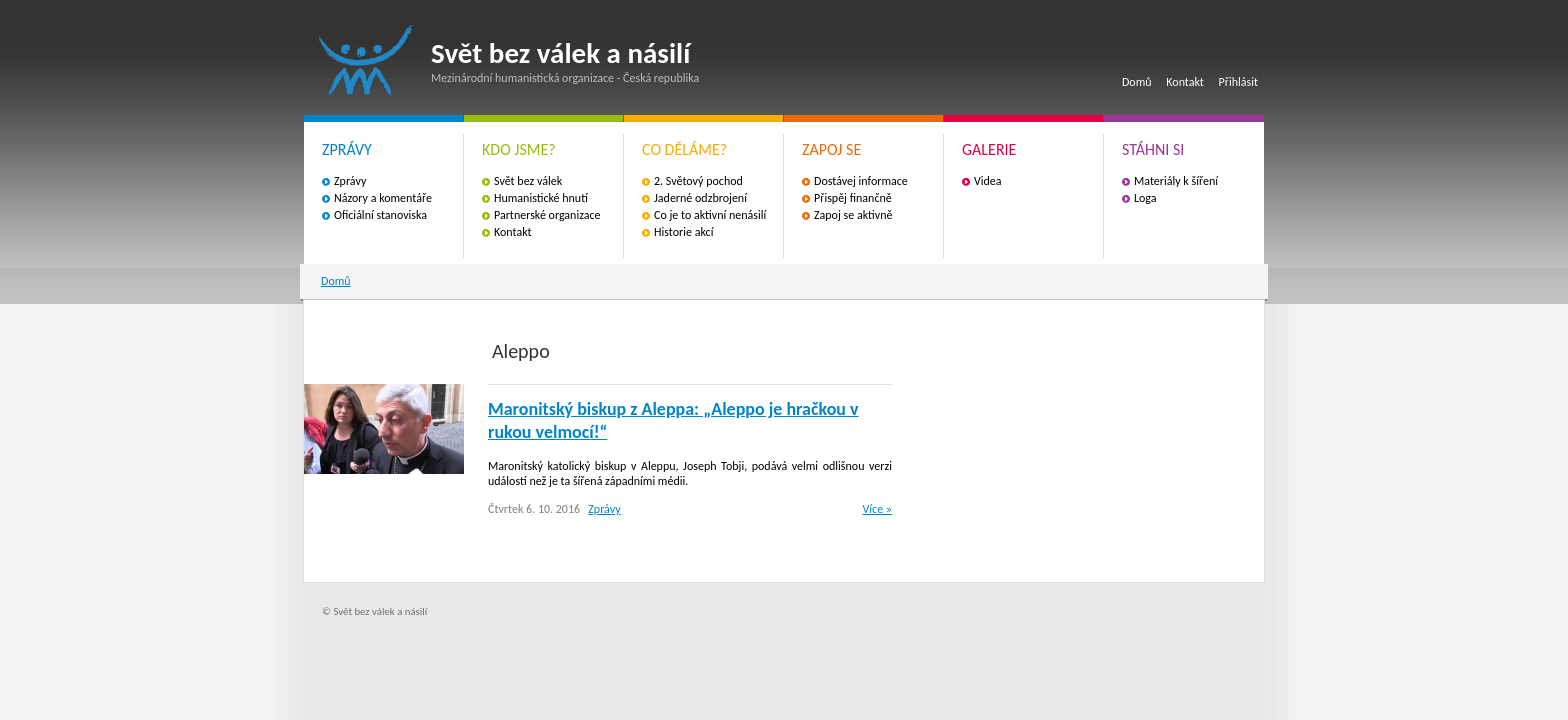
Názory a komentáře (383, 198)
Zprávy (350, 181)
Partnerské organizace (547, 215)
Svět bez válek (528, 181)
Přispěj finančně (853, 198)
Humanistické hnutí (541, 198)
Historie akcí (683, 232)
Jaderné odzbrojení (700, 198)
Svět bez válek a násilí (366, 60)
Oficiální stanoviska (380, 215)
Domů (1137, 82)
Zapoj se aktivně (853, 215)
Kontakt (1185, 82)
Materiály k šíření (1176, 181)
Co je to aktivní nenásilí (710, 215)
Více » (877, 509)
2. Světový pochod (698, 181)
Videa (988, 181)
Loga (1145, 198)
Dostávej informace (861, 181)
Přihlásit (1238, 82)
